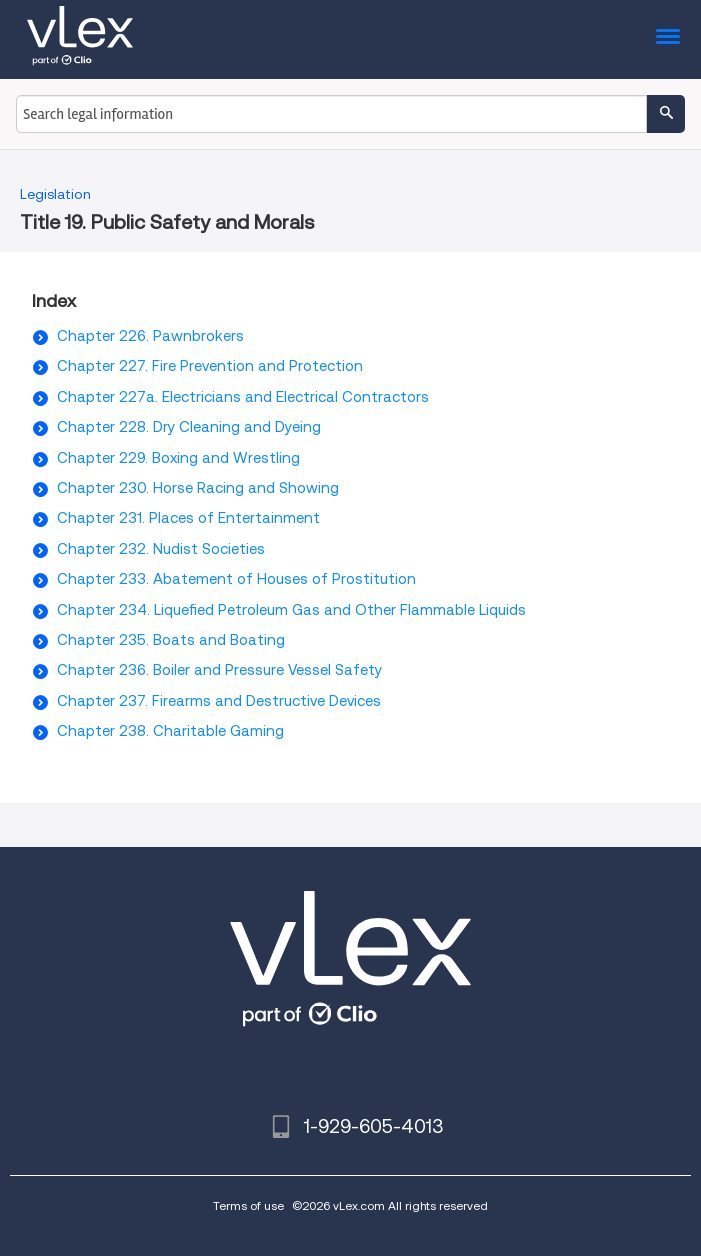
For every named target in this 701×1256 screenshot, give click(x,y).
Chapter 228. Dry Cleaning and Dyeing (189, 427)
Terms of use (248, 1205)
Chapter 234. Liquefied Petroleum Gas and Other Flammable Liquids (291, 610)
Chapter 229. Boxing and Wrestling (178, 458)
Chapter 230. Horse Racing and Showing (198, 488)
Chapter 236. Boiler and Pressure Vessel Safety (219, 670)
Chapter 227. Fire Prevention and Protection (210, 366)
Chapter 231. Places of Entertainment (188, 518)
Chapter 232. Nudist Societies (161, 549)
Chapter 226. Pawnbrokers (150, 336)
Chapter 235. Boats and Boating (171, 640)
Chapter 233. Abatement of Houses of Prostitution (236, 579)
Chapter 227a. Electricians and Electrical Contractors (243, 397)
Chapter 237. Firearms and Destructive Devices (219, 701)
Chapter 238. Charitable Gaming (170, 731)
